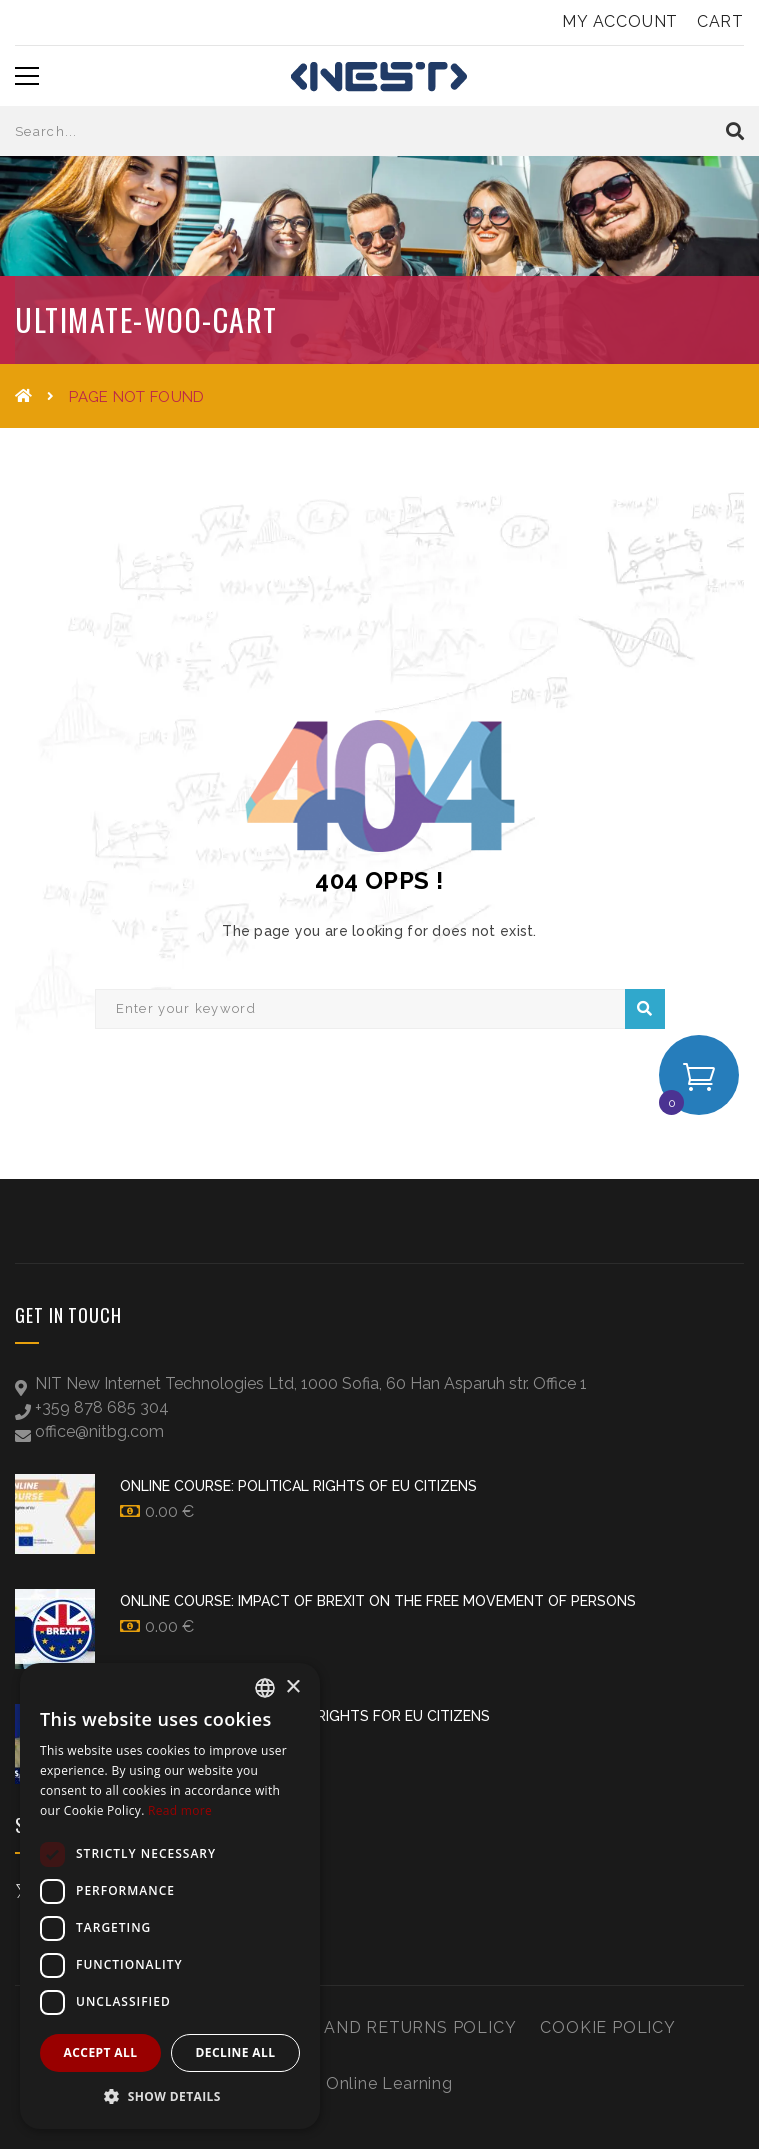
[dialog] (170, 1896)
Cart (720, 21)
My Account (620, 21)
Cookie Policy (607, 2027)
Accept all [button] (101, 2052)
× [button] (292, 1687)
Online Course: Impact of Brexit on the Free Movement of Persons (378, 1601)
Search (644, 1009)
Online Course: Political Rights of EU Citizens (298, 1486)
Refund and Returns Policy (382, 2027)
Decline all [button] (236, 2052)
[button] (170, 2097)
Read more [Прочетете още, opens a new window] (180, 1810)
